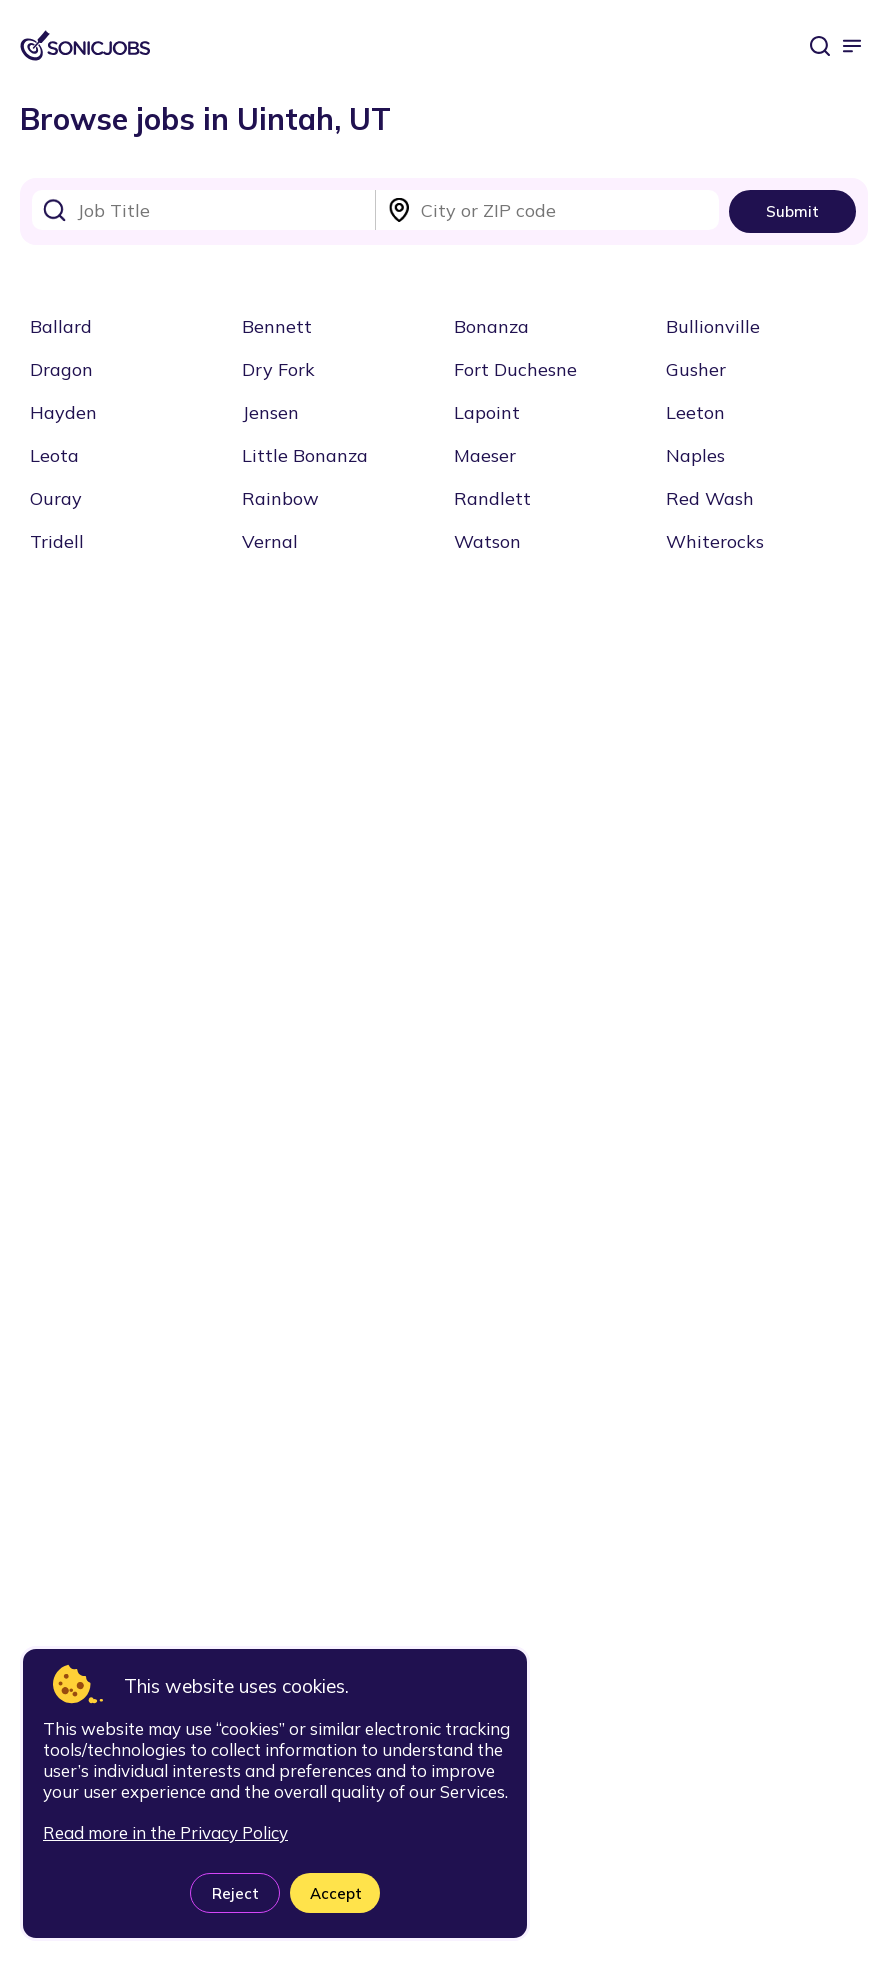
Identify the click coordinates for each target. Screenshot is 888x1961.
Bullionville (713, 326)
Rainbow (280, 498)
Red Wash (710, 498)
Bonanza (491, 326)
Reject (235, 1893)
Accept (336, 1893)
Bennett (277, 326)
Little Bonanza (305, 455)
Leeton (695, 412)
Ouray (56, 498)
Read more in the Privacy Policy (165, 1832)
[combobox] (204, 210)
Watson (487, 541)
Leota (54, 455)
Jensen (270, 412)
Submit (792, 211)
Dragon (61, 369)
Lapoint (487, 412)
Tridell (57, 541)
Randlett (492, 498)
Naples (695, 455)
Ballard (61, 326)
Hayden (63, 412)
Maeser (485, 455)
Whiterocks (715, 541)
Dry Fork (278, 369)
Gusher (696, 369)
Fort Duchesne (515, 369)
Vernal (270, 541)
